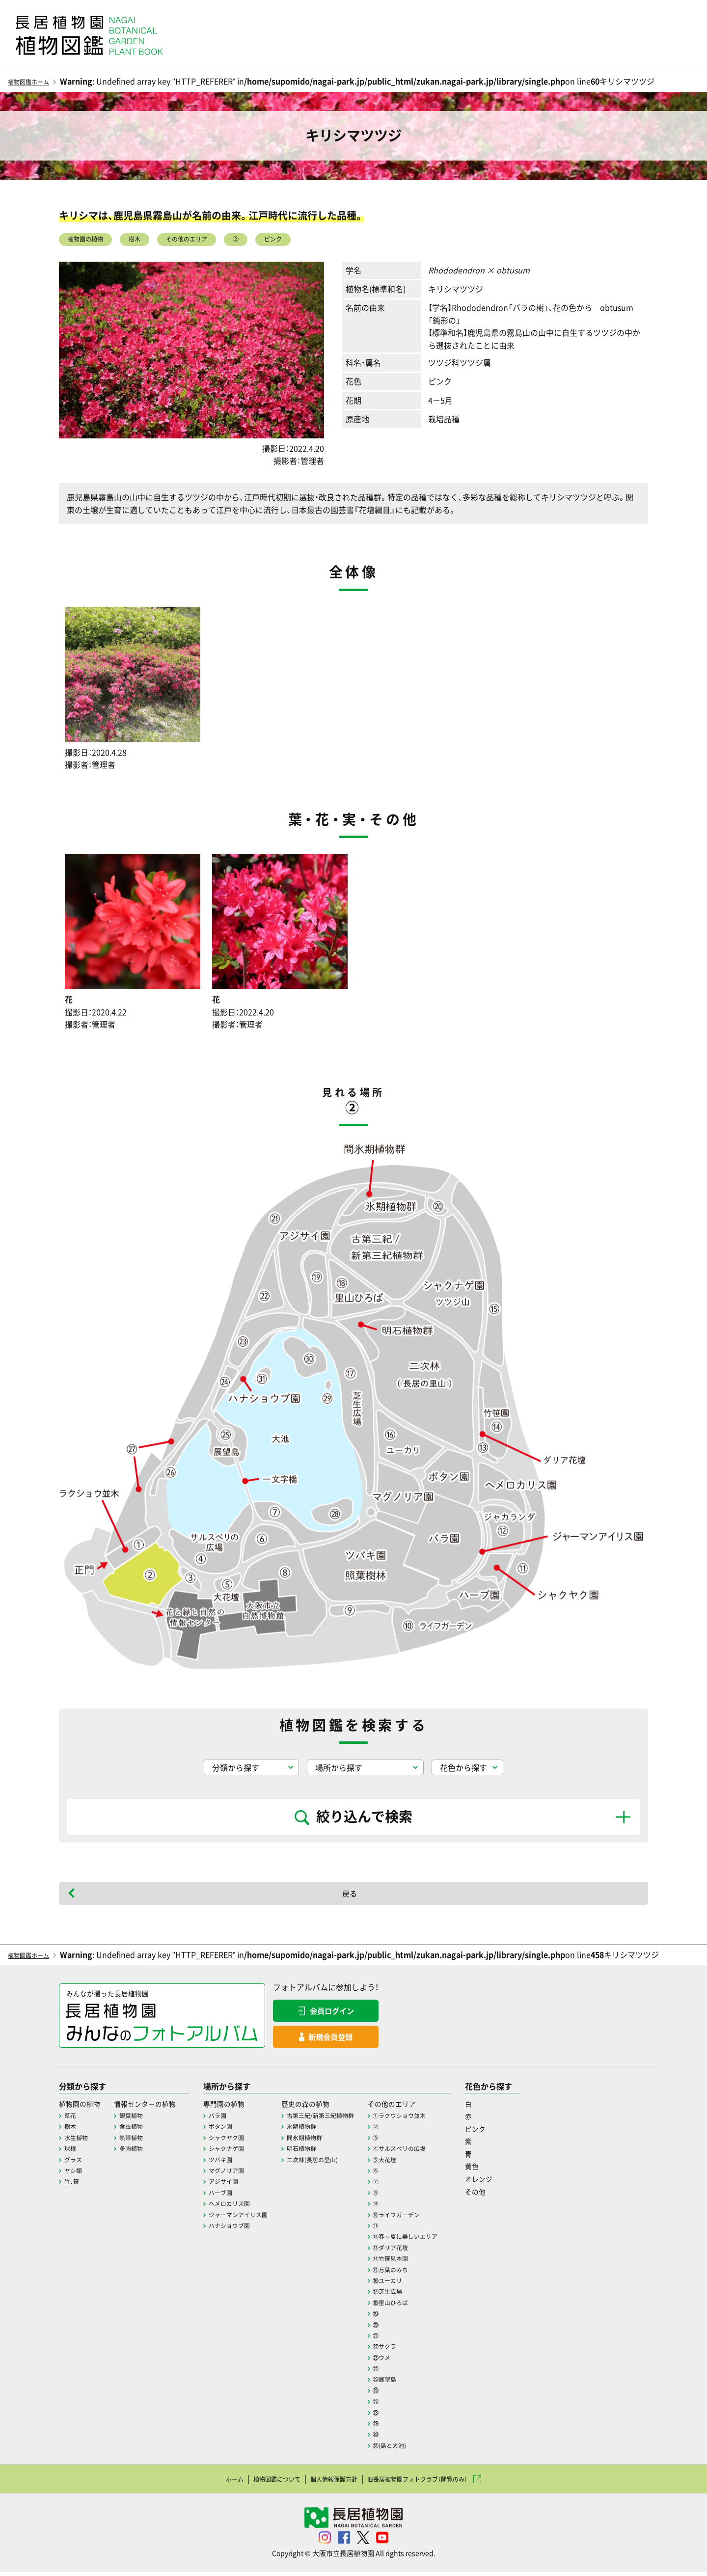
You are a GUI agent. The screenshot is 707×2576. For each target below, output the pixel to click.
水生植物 (78, 2141)
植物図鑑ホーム (35, 81)
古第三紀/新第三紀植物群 (350, 2119)
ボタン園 (237, 2130)
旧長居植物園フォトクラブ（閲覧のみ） (435, 2482)
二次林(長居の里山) (341, 2163)
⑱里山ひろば (428, 2306)
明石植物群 (328, 2152)
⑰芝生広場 (425, 2295)
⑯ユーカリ (425, 2284)
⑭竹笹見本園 (428, 2262)
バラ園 (233, 2119)
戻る (349, 1898)
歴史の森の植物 (333, 2107)
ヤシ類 (74, 2174)
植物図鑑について (254, 2482)
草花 (71, 2119)
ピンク (334, 241)
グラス (74, 2163)
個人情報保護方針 (327, 2482)
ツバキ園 (237, 2163)
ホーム (201, 2482)
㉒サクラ (421, 2350)
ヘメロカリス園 (247, 2207)
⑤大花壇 (421, 2163)
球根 (71, 2152)
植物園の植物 (94, 241)
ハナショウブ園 (247, 2229)
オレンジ (527, 2182)
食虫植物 (139, 2130)
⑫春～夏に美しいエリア (446, 2240)
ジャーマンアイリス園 (257, 2218)
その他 (523, 2195)
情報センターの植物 (155, 2107)
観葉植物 (139, 2119)
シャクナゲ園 (244, 2152)
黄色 (519, 2170)
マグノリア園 (244, 2174)
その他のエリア (223, 241)
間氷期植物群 (332, 2141)
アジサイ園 (240, 2185)
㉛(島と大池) (427, 2449)
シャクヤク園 (244, 2141)
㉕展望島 (421, 2383)
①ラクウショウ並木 (439, 2119)
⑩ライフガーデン (435, 2218)
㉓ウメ (418, 2361)
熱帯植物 (139, 2141)
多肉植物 (139, 2152)
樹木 (157, 241)
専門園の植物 (241, 2107)
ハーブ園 (237, 2196)
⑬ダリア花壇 (428, 2251)
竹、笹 (73, 2185)
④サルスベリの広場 (439, 2152)
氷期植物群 (328, 2130)
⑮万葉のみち (428, 2273)
